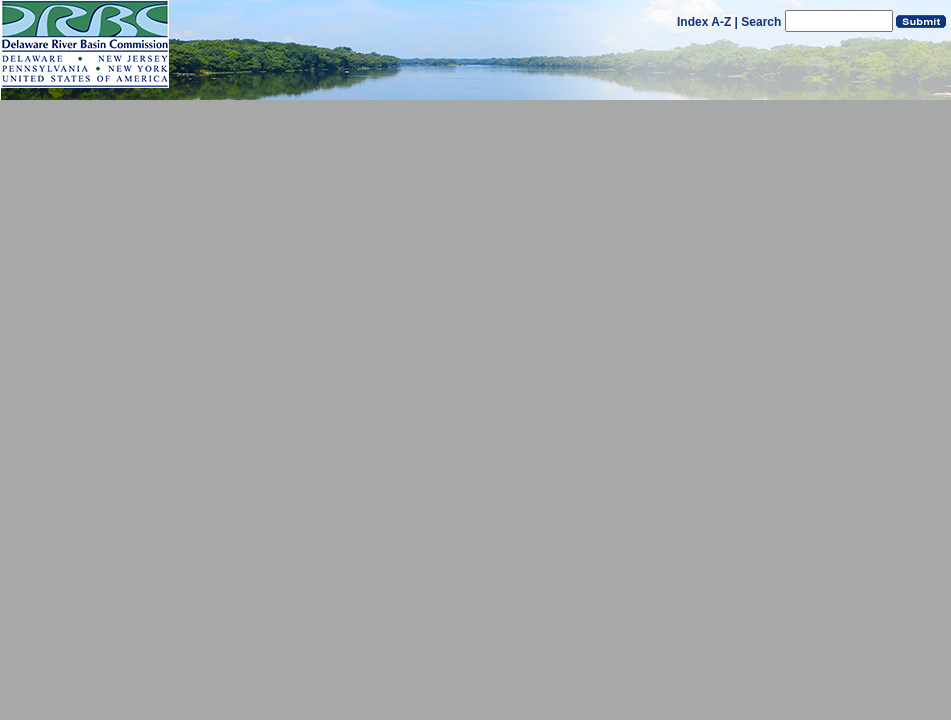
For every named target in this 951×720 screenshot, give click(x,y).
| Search (758, 22)
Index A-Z (704, 22)
